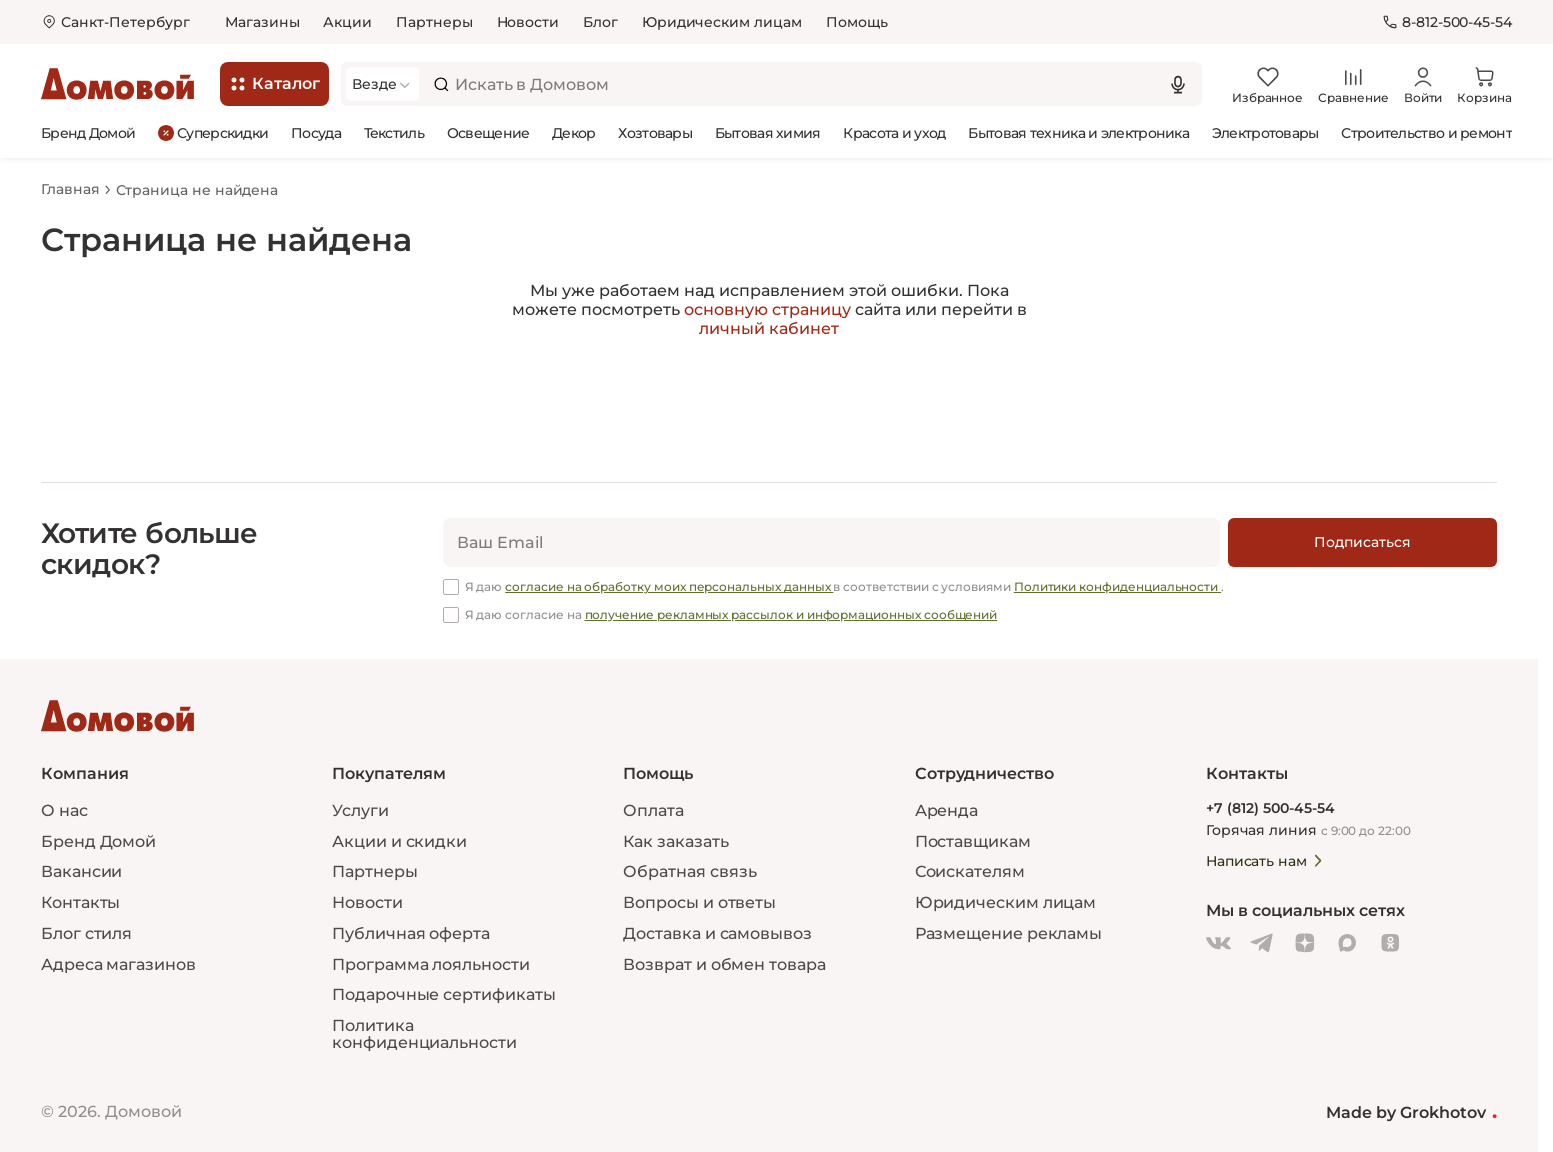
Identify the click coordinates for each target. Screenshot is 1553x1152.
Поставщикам (973, 840)
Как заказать (675, 840)
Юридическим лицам (722, 22)
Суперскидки (213, 132)
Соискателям (970, 871)
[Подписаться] (1362, 542)
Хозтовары (655, 133)
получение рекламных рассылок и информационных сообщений (791, 614)
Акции (347, 22)
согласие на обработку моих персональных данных (669, 586)
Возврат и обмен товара (724, 964)
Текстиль (394, 133)
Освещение (488, 133)
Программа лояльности (430, 964)
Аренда (947, 810)
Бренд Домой (88, 133)
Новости (528, 22)
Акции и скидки (399, 840)
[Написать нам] (1340, 861)
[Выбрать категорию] (382, 84)
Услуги (360, 810)
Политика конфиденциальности (424, 1034)
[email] (831, 542)
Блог (600, 22)
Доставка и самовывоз (717, 933)
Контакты (80, 902)
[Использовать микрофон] (1178, 84)
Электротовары (1265, 133)
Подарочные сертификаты (443, 994)
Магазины (262, 22)
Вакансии (81, 871)
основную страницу (767, 309)
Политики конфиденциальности (1117, 586)
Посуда (316, 133)
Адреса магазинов (118, 964)
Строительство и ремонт (1426, 133)
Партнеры (434, 22)
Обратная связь (690, 872)
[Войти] (1423, 84)
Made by (1411, 1112)
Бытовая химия (768, 133)
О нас (64, 810)
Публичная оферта (411, 933)
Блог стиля (86, 933)
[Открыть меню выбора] (115, 22)
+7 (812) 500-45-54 (1270, 808)
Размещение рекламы (1009, 933)
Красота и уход (894, 133)
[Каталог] (274, 84)
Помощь (857, 22)
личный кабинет (769, 328)
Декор (574, 133)
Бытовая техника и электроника (1078, 133)
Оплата (653, 810)
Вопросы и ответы (699, 902)
